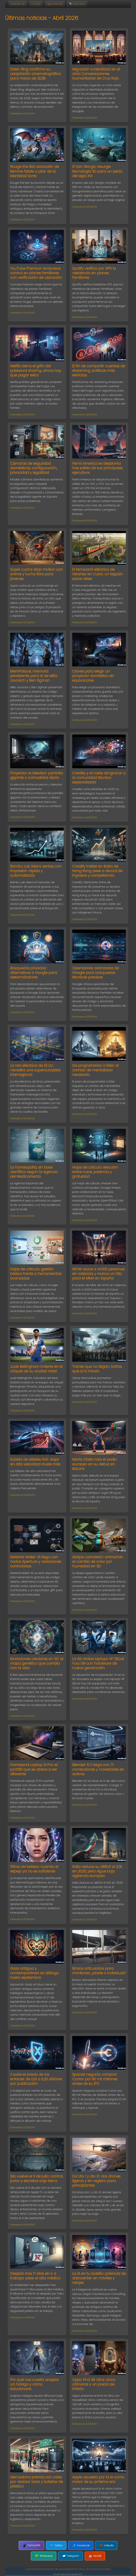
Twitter (56, 2545)
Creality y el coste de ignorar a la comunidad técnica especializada (99, 778)
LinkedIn (106, 2545)
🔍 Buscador (77, 4)
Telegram (70, 2556)
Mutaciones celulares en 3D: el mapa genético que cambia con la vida (36, 1663)
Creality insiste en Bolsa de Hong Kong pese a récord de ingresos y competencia (97, 871)
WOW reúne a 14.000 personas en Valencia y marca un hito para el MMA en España (98, 1274)
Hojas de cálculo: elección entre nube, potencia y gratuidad (95, 1172)
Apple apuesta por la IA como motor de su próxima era (98, 2479)
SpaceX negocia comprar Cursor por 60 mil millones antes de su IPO (94, 2079)
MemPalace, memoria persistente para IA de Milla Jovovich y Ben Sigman (33, 676)
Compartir (31, 2545)
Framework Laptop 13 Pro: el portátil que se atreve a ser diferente (34, 1769)
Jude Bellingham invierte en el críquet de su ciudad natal (36, 1369)
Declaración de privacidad (55, 2569)
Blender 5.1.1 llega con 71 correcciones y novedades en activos (98, 1769)
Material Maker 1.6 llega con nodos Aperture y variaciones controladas (35, 1562)
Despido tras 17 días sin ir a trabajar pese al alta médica (35, 2276)
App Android (54, 4)
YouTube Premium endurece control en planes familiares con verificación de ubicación (36, 273)
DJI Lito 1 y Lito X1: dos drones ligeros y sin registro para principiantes (96, 2181)
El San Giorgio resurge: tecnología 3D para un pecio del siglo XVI (97, 171)
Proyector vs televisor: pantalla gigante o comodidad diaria (36, 775)
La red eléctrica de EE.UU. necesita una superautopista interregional (35, 1070)
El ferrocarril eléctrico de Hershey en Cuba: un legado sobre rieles (97, 574)
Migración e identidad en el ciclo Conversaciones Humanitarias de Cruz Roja (96, 74)
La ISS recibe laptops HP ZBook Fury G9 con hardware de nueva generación (98, 1663)
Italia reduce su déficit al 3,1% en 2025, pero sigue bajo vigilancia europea (97, 1871)
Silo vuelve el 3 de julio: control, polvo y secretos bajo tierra (36, 2178)
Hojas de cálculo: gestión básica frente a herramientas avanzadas (35, 1274)
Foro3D (36, 4)
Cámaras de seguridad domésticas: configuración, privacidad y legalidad (33, 468)
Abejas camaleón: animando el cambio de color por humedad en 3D (97, 1562)
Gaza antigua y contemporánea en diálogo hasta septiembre (34, 1973)
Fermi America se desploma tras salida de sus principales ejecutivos (97, 468)
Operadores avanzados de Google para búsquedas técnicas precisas (95, 973)
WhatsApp (44, 2556)
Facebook (81, 2545)
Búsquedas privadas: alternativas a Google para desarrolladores (33, 973)
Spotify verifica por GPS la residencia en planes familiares (94, 273)
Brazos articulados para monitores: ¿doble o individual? (99, 1970)
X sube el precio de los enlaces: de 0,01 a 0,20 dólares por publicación (36, 2079)
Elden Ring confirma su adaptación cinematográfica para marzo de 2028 (35, 74)
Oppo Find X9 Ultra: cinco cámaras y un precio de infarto (93, 2384)
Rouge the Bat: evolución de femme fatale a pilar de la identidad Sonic (34, 171)
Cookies (106, 2569)
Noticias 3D (18, 4)
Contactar (31, 2569)
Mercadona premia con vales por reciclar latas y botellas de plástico (36, 2482)
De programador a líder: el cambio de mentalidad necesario (95, 1070)
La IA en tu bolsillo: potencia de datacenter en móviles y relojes (99, 2278)
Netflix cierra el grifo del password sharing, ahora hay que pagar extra (35, 371)
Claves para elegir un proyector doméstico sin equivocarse (93, 676)
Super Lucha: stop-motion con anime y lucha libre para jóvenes (36, 574)
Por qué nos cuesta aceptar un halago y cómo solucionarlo (34, 2384)
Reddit (94, 2556)
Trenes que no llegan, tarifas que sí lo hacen (97, 1369)
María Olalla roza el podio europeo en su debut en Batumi (94, 1464)
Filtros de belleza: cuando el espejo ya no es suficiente (34, 1869)
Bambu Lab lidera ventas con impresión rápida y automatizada (35, 871)
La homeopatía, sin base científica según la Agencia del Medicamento (34, 1172)
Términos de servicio (86, 2569)
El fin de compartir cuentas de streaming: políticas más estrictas (98, 371)
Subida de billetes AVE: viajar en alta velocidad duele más (35, 1461)
